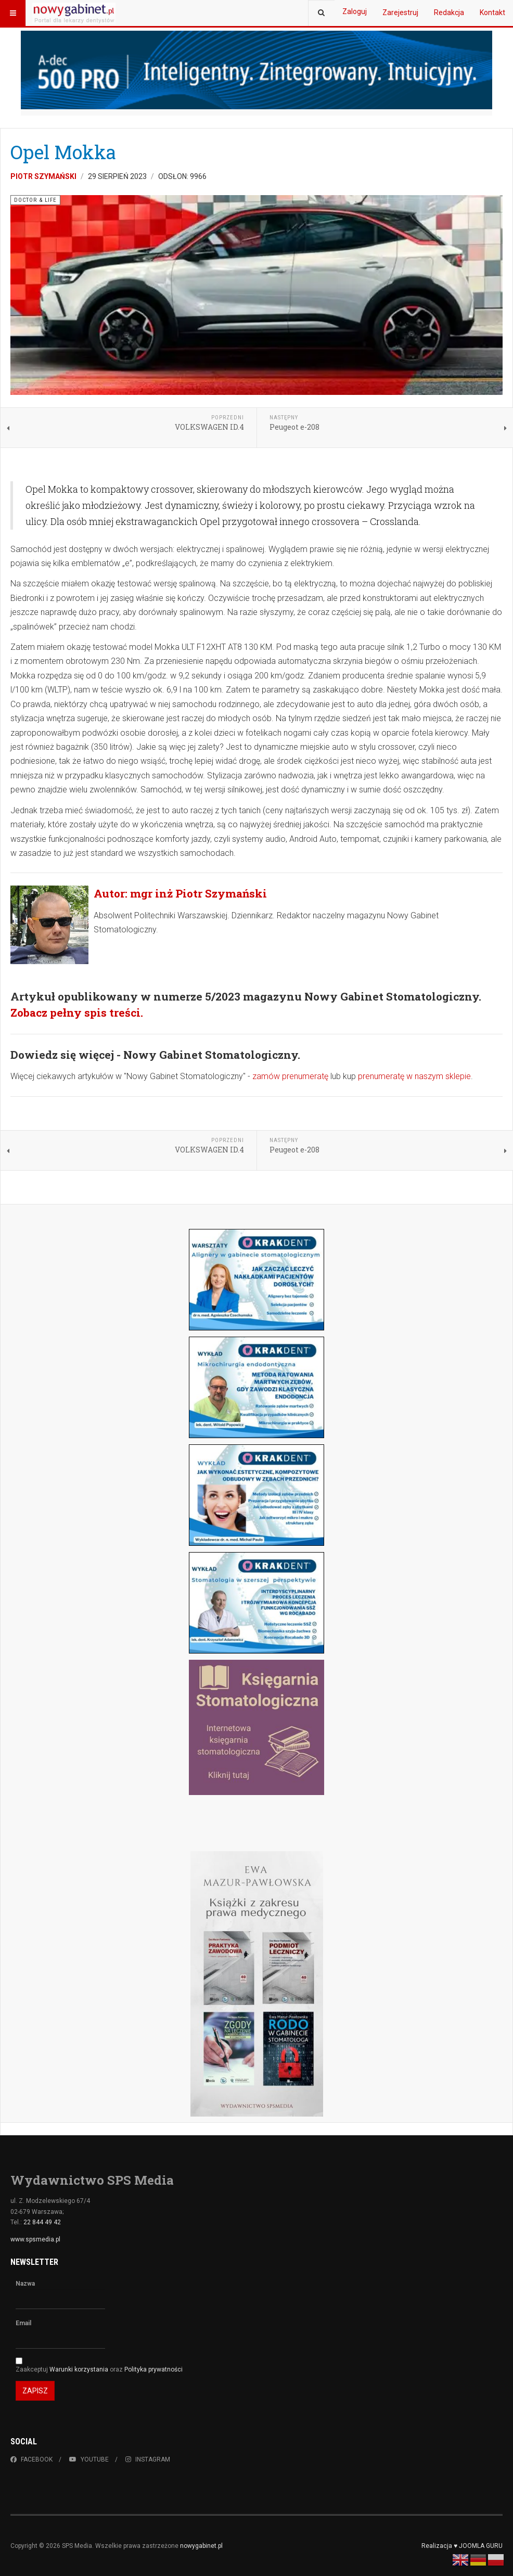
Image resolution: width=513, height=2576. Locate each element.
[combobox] (321, 13)
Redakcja (449, 12)
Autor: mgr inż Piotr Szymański (180, 893)
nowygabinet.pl (201, 2545)
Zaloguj (354, 11)
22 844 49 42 (42, 2222)
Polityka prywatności (153, 2369)
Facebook (31, 2459)
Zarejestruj (400, 12)
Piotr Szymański (43, 176)
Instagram (147, 2459)
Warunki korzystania (79, 2369)
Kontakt (492, 12)
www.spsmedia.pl (35, 2239)
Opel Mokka (63, 151)
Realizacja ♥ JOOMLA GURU (462, 2545)
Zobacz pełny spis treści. (76, 1012)
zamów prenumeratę (290, 1076)
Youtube (89, 2459)
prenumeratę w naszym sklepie (414, 1076)
